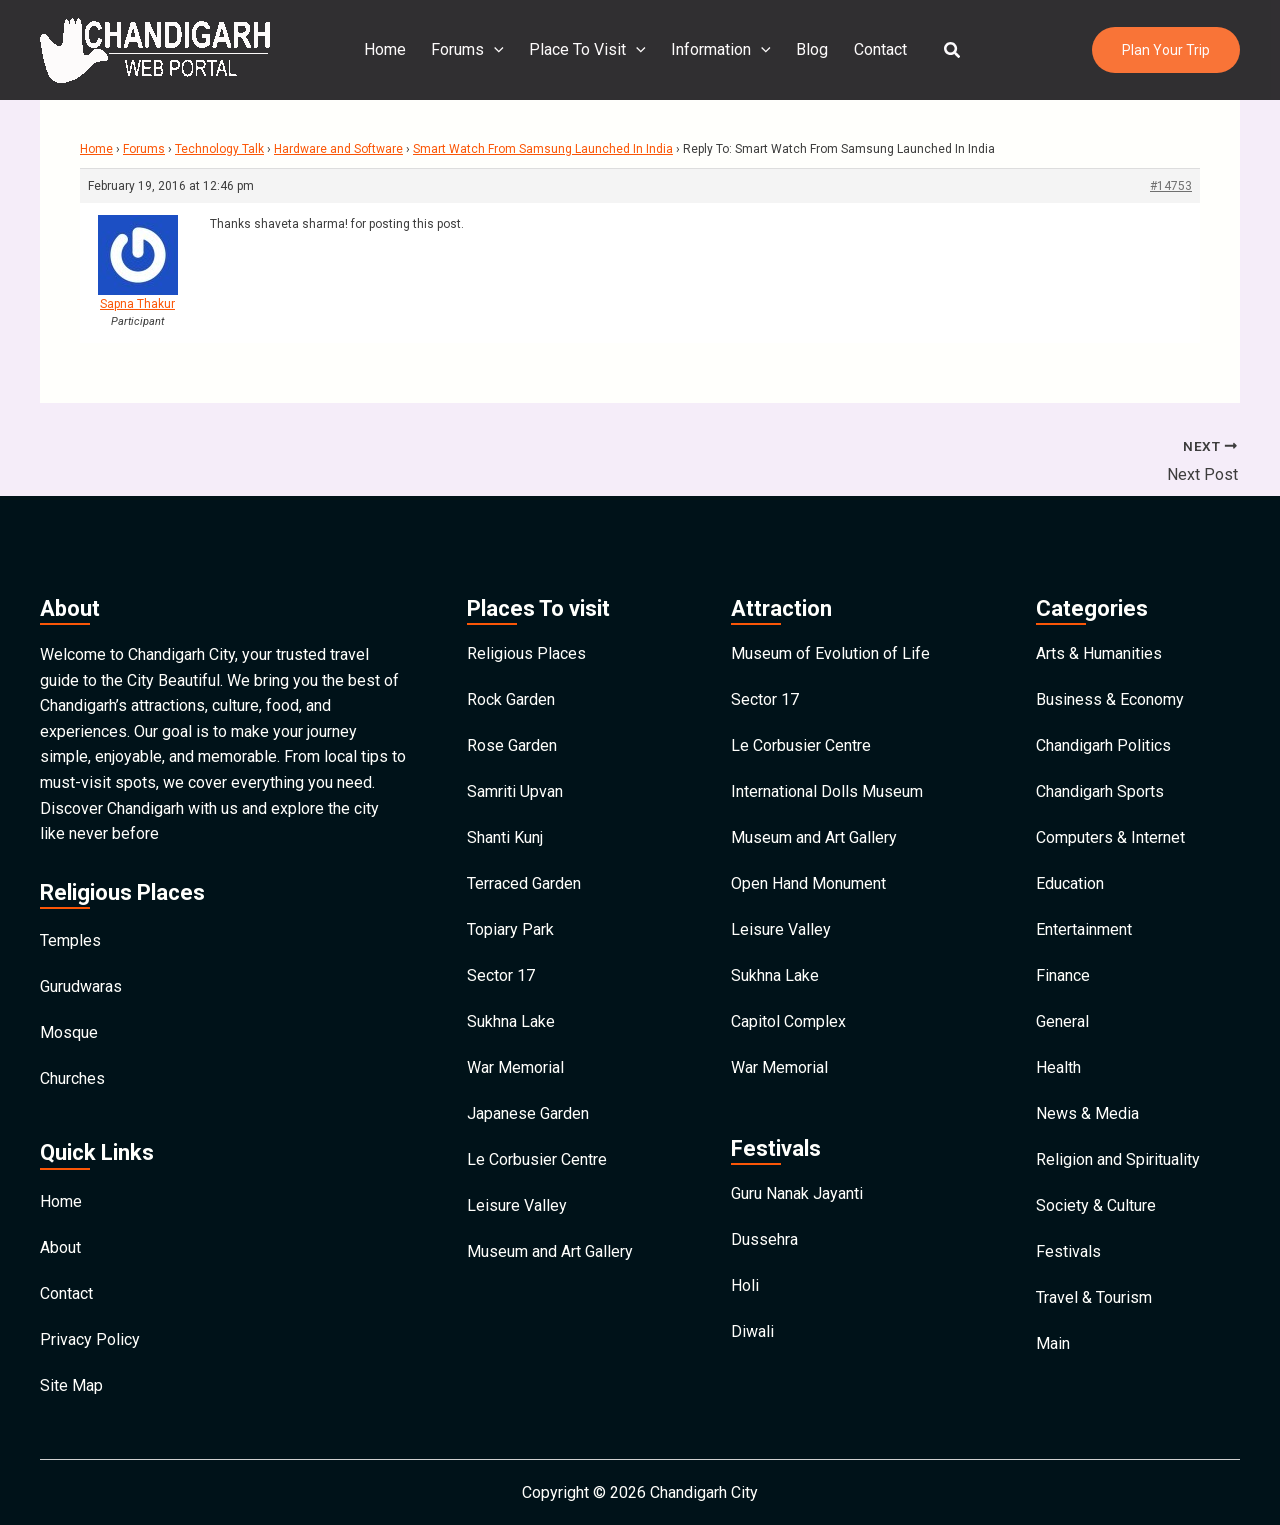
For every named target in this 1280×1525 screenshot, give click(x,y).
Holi (745, 1285)
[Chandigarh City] (155, 48)
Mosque (69, 1032)
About (60, 1247)
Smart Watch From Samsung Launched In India (543, 149)
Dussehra (764, 1239)
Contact (877, 49)
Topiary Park (510, 929)
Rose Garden (512, 745)
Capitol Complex (788, 1021)
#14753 (1171, 186)
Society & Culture (1096, 1205)
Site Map (71, 1385)
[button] (949, 50)
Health (1058, 1067)
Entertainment (1084, 929)
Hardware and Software (338, 149)
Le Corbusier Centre (537, 1159)
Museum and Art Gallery (550, 1251)
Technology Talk (219, 149)
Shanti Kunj (505, 837)
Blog (811, 49)
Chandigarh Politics (1103, 745)
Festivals (1068, 1251)
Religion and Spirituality (1118, 1159)
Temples (70, 940)
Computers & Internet (1110, 837)
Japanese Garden (528, 1113)
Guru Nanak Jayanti (797, 1193)
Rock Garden (511, 699)
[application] (497, 50)
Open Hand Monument (808, 883)
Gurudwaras (81, 986)
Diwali (752, 1331)
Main (1053, 1343)
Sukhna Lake (511, 1021)
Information (721, 50)
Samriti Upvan (515, 791)
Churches (72, 1078)
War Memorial (515, 1067)
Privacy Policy (90, 1339)
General (1062, 1021)
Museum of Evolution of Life (830, 653)
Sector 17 (501, 975)
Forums (470, 50)
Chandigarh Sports (1100, 791)
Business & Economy (1110, 699)
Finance (1063, 975)
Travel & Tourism (1094, 1297)
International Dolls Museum (827, 791)
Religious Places (526, 653)
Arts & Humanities (1099, 653)
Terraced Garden (524, 883)
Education (1070, 883)
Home (389, 49)
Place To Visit (589, 50)
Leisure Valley (517, 1205)
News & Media (1087, 1113)
